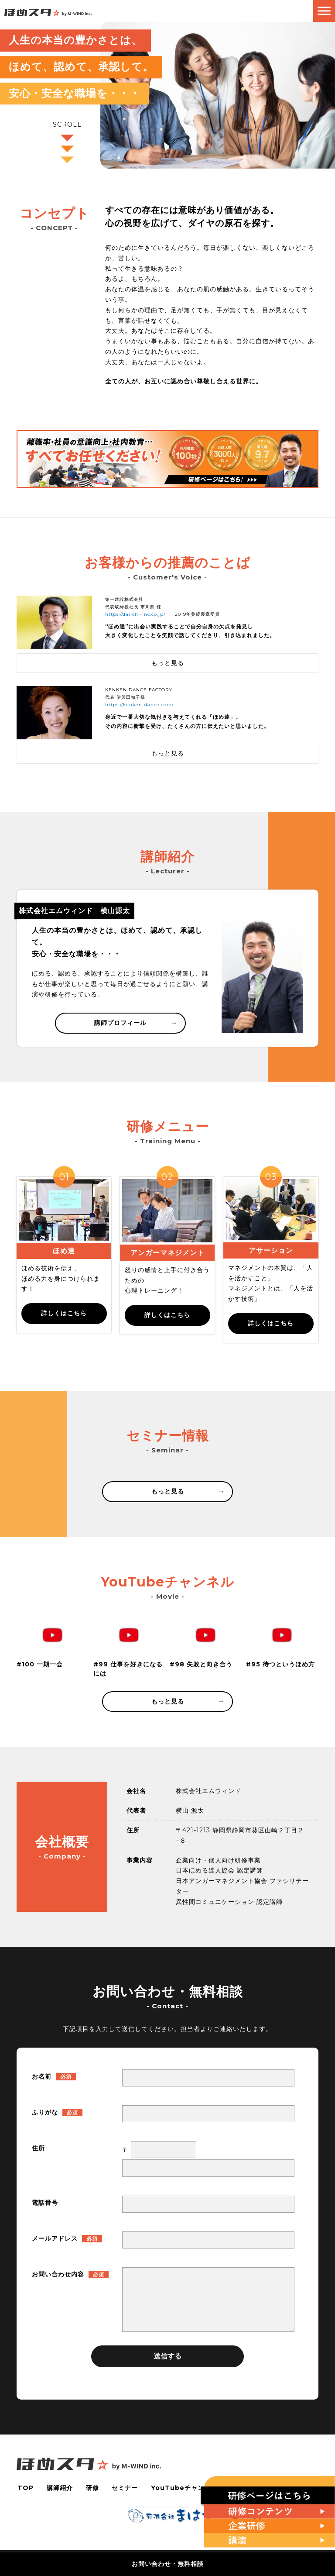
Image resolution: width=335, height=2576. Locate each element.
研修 (92, 2488)
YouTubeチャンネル (184, 2488)
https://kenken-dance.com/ (139, 704)
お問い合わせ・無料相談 (168, 2564)
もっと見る (187, 1491)
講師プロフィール (135, 1023)
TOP (25, 2488)
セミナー (125, 2488)
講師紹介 (59, 2488)
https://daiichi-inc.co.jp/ (135, 614)
